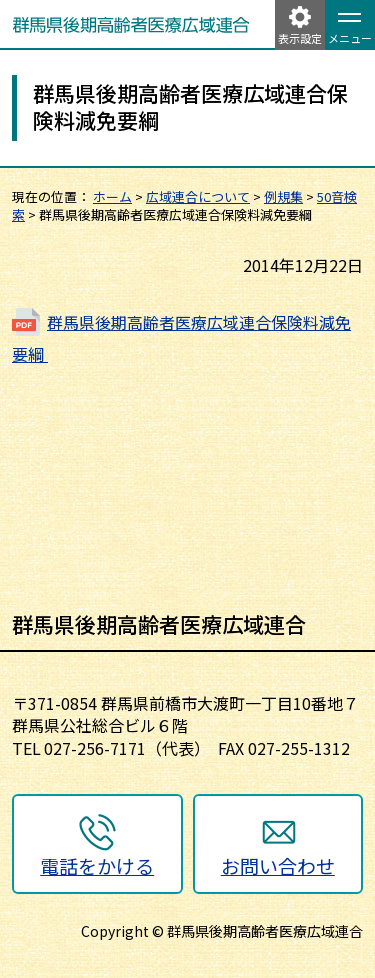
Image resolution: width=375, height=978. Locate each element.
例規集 (283, 196)
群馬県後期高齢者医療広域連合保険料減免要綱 (181, 338)
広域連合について (198, 196)
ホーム (112, 196)
